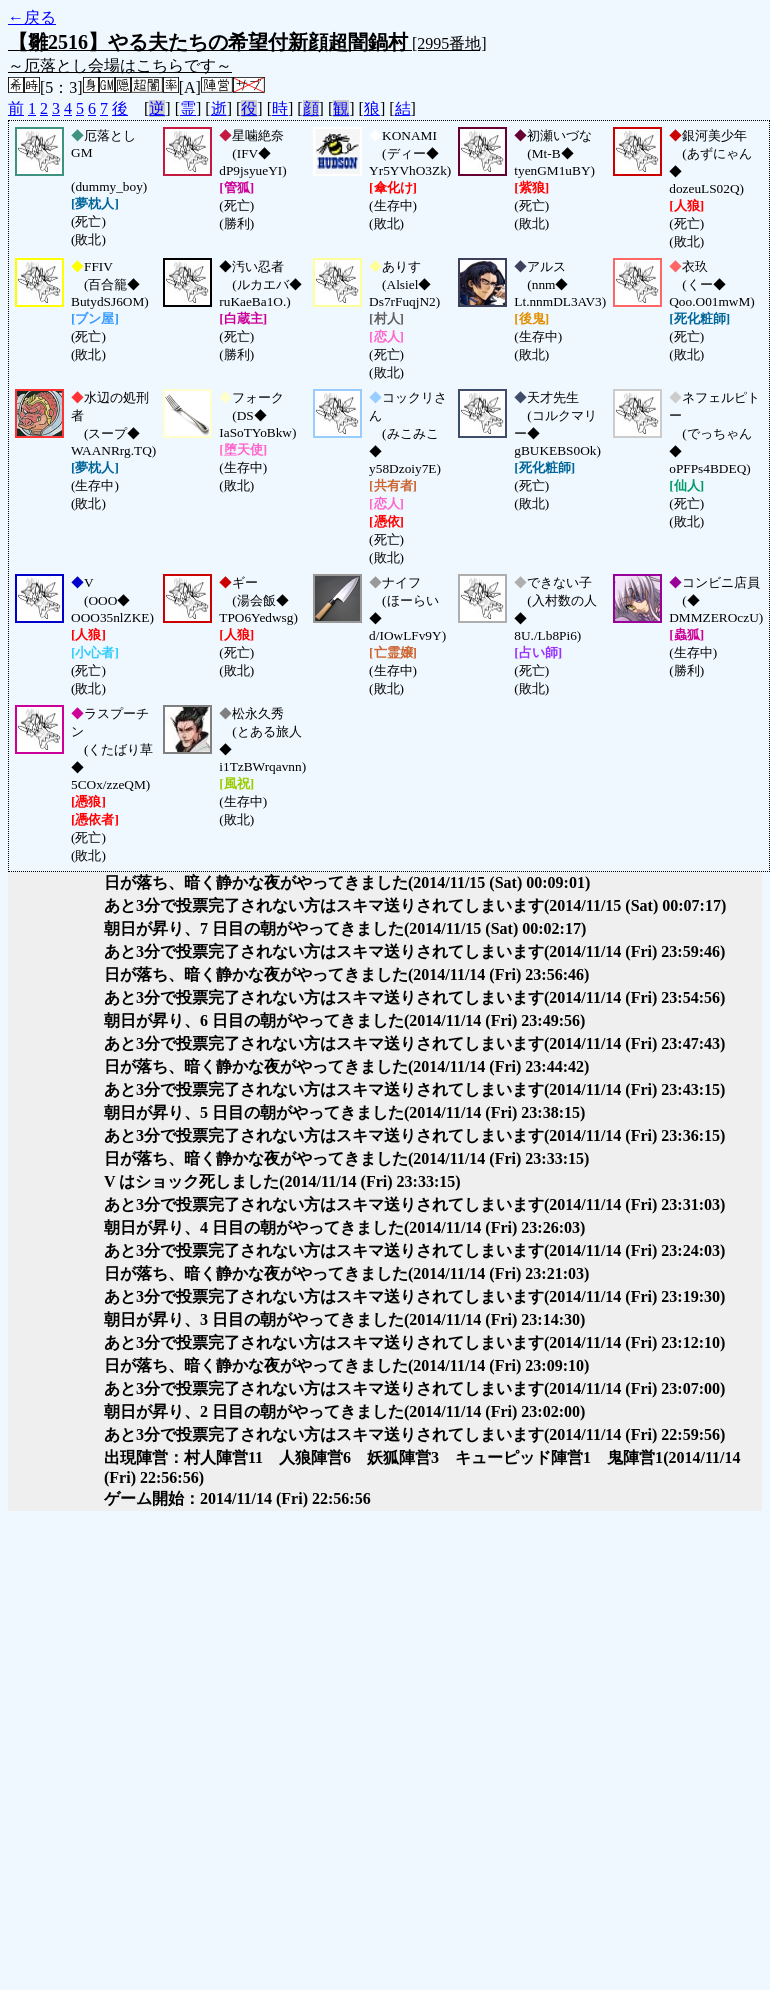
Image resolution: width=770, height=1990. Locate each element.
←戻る (32, 17)
